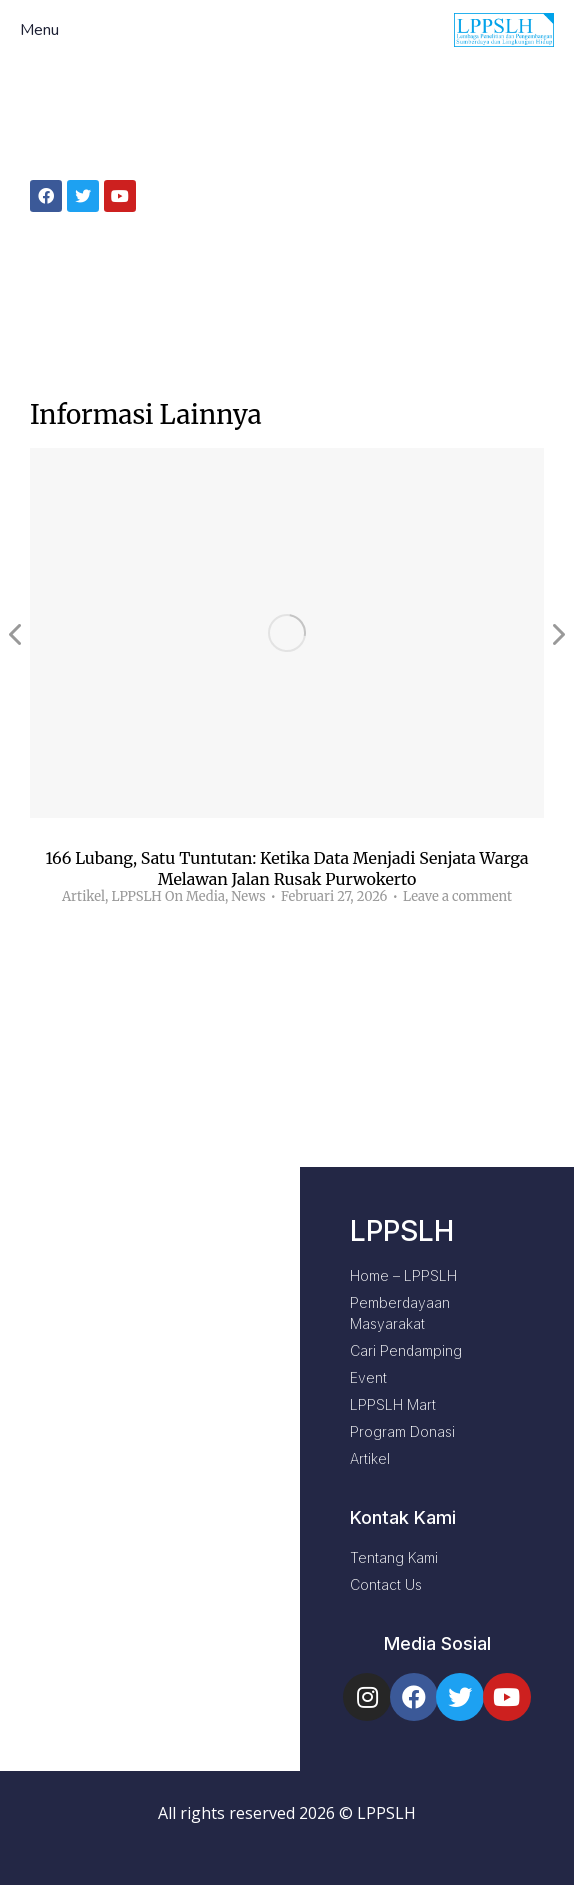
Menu (39, 30)
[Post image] (287, 633)
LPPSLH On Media (167, 897)
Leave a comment (457, 897)
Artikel (83, 897)
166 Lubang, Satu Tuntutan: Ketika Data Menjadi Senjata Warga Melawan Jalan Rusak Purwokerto (286, 868)
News (248, 897)
